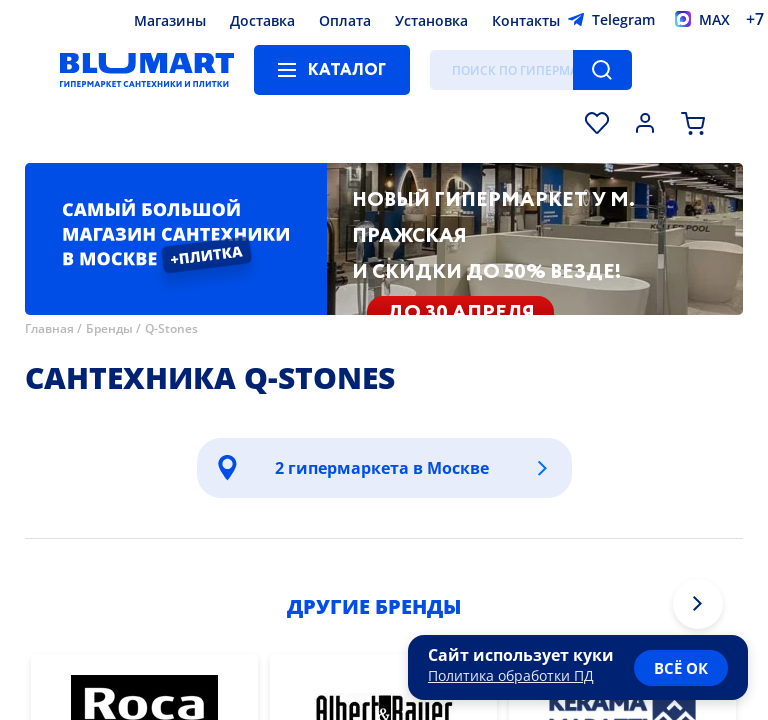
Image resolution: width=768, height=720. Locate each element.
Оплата (345, 20)
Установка (431, 20)
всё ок (681, 668)
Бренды (109, 328)
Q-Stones (171, 328)
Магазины (170, 20)
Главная (49, 328)
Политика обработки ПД (511, 675)
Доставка (262, 20)
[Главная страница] (147, 70)
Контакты (526, 20)
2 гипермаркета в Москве (382, 468)
